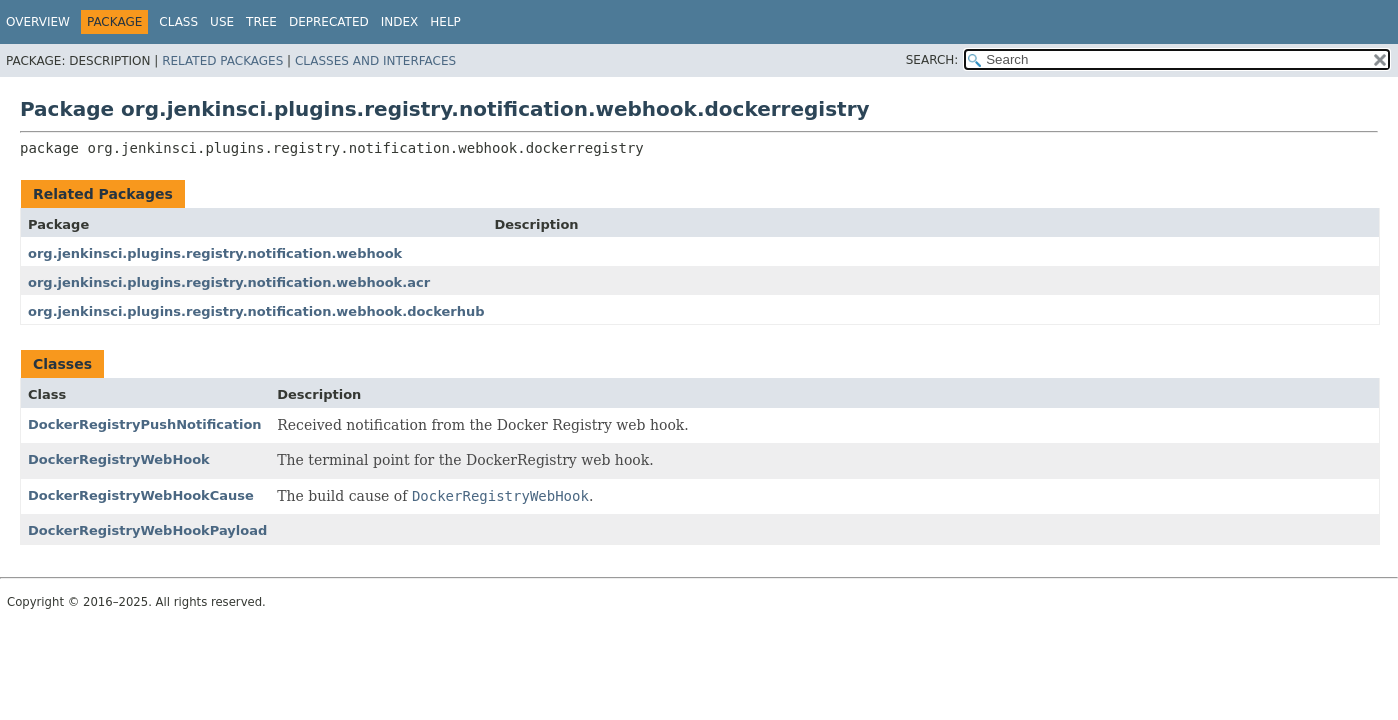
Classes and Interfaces (375, 61)
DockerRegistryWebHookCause (141, 495)
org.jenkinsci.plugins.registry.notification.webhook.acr (229, 282)
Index (400, 22)
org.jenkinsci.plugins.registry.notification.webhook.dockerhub (256, 311)
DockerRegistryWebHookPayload (147, 530)
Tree (261, 22)
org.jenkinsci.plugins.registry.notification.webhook (215, 253)
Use (222, 22)
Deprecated (329, 22)
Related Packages (222, 61)
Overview (38, 22)
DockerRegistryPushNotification (145, 424)
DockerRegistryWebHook (119, 459)
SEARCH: (932, 60)
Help (445, 22)
